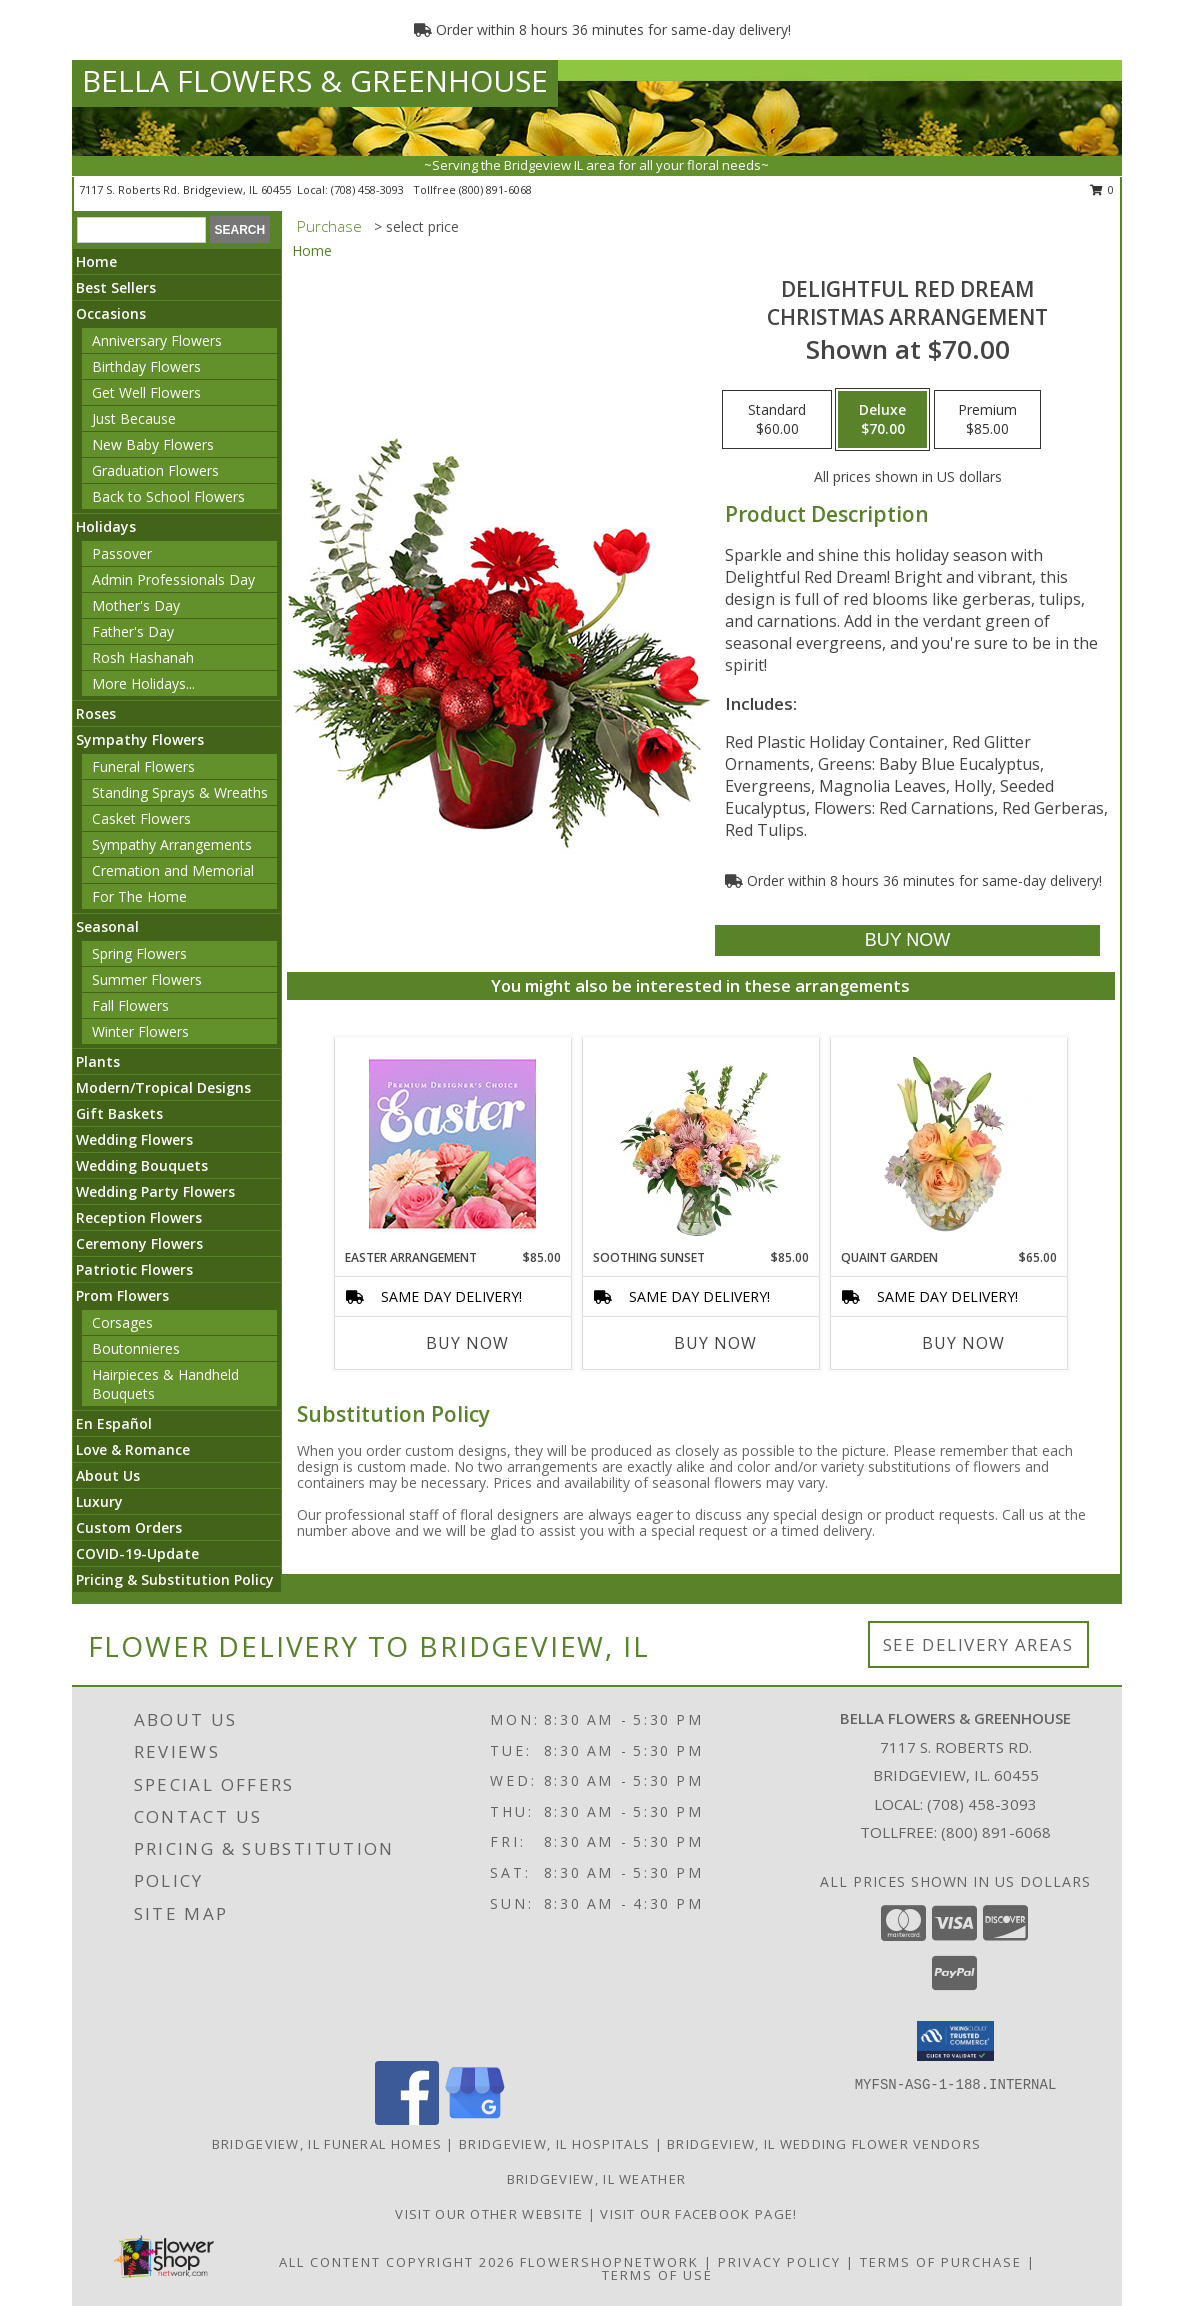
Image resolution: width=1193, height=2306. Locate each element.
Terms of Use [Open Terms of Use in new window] (657, 2275)
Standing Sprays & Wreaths (180, 792)
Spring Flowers (139, 953)
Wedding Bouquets (142, 1165)
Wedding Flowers (134, 1139)
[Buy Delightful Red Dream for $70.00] (907, 940)
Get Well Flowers (146, 392)
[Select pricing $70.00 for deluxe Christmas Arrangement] (882, 420)
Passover (122, 553)
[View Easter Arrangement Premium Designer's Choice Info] (452, 1143)
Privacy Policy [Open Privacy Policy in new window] (779, 2262)
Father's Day (133, 631)
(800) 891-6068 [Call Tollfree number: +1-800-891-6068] (996, 1832)
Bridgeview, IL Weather (597, 2179)
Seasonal (107, 926)
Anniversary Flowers (157, 340)
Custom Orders (129, 1527)
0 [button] (1102, 189)
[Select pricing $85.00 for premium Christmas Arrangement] (987, 420)
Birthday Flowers (146, 366)
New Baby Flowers (153, 444)
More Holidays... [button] (143, 683)
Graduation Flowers (155, 470)
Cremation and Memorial (173, 870)
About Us (108, 1475)
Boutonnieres (136, 1348)
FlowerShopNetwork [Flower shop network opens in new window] (609, 2262)
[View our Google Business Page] (475, 2119)
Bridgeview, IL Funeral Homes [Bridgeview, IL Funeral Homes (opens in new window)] (327, 2144)
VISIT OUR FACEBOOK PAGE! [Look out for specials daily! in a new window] (698, 2214)
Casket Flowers (141, 818)
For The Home (139, 896)
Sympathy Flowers (140, 739)
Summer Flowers (147, 979)
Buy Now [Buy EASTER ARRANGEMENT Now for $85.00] (467, 1343)
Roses (96, 713)
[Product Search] (141, 230)
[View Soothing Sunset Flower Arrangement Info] (700, 1143)
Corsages (122, 1322)
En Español (114, 1423)
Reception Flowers (139, 1217)
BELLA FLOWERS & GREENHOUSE (315, 80)
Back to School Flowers (168, 496)
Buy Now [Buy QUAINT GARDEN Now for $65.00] (963, 1343)
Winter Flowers (140, 1031)
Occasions (111, 313)
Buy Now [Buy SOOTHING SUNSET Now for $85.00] (715, 1343)
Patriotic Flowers (134, 1269)
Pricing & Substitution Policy (175, 1579)
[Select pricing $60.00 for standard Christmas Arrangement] (777, 420)
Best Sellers (116, 287)
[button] (955, 2041)
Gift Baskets (119, 1113)
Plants (98, 1061)
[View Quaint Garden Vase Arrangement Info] (948, 1143)
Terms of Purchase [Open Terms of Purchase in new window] (941, 2262)
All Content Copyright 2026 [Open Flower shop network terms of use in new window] (397, 2262)
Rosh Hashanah (143, 657)
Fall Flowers (130, 1005)
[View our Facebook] (407, 2119)
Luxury (99, 1501)
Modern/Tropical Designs (163, 1087)
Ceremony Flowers (139, 1243)
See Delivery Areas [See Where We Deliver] (978, 1644)
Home (96, 261)
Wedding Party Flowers (155, 1191)
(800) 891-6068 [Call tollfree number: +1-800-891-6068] (495, 189)
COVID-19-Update (137, 1553)
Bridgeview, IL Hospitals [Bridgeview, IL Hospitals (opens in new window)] (554, 2144)
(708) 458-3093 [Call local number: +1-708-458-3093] (369, 189)
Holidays (106, 526)
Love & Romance (133, 1449)
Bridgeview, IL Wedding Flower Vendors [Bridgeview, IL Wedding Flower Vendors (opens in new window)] (824, 2144)
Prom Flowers (122, 1295)
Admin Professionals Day (173, 579)
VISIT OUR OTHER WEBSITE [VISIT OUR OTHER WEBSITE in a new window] (491, 2214)
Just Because (134, 418)
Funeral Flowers (143, 766)
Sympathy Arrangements (172, 844)
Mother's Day (136, 605)
